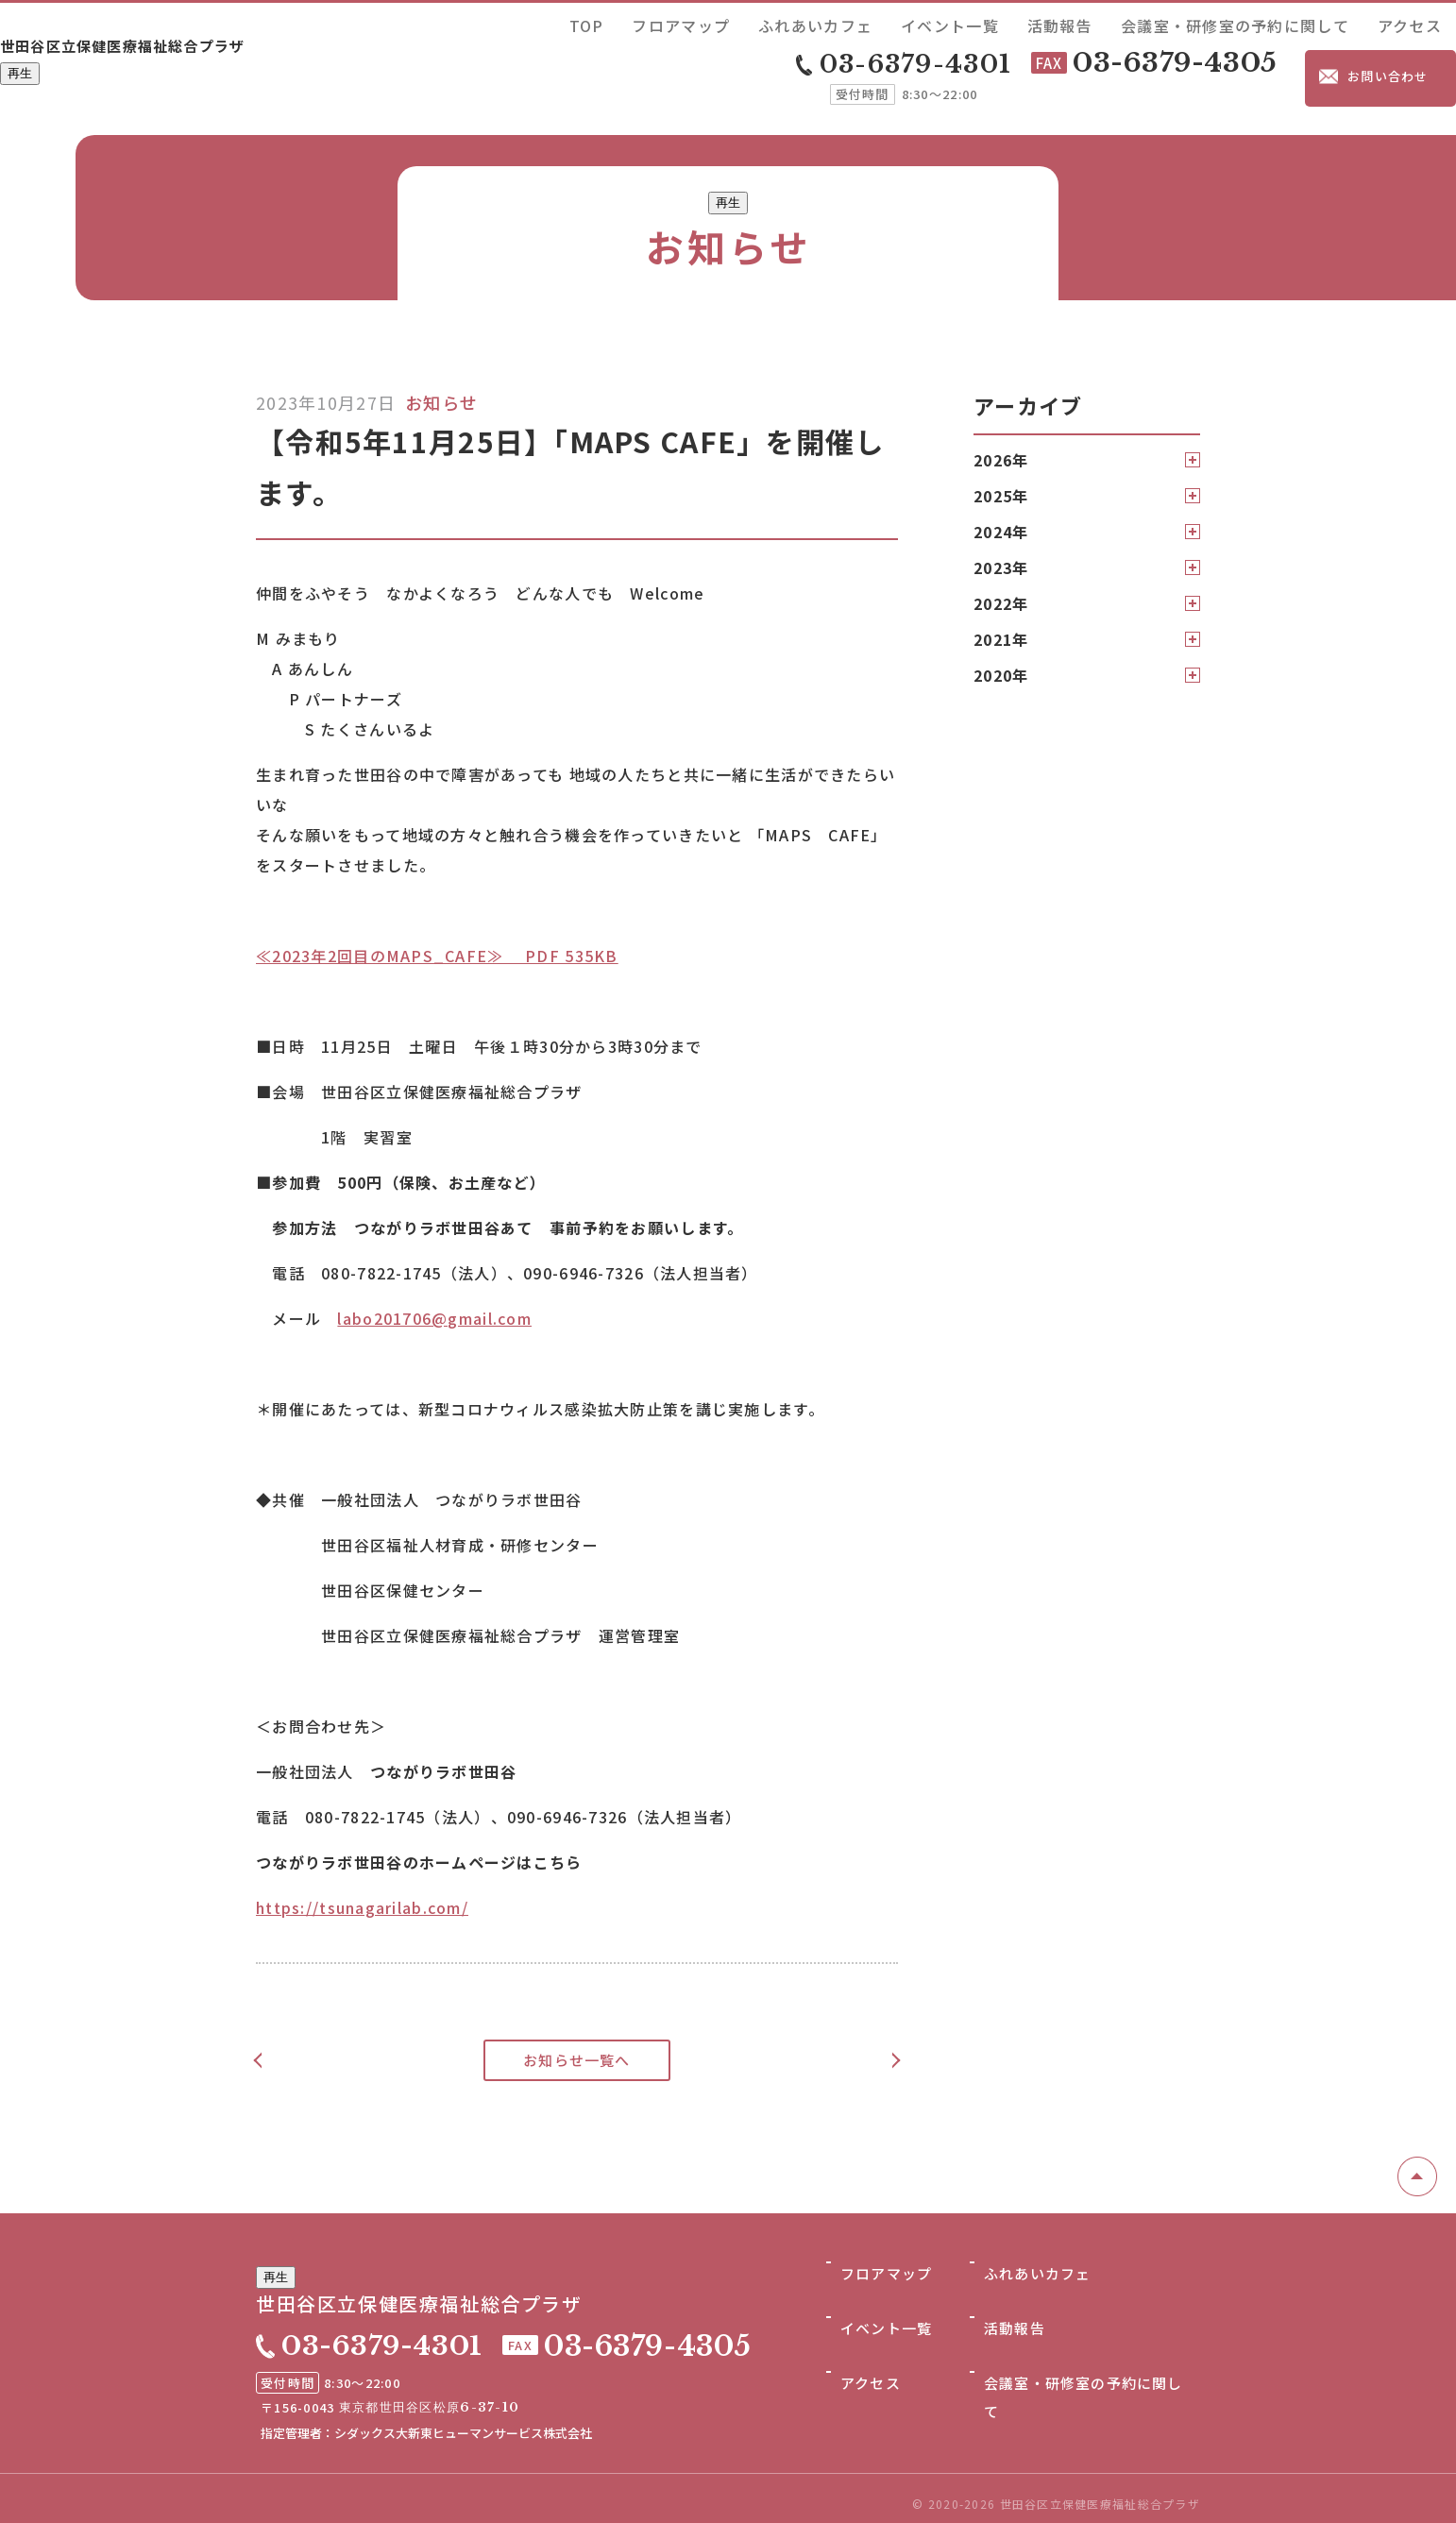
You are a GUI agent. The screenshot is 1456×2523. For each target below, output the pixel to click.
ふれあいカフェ (1002, 22)
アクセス (1424, 22)
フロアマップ (907, 22)
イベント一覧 (1097, 22)
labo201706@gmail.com (434, 1301)
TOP (842, 22)
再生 (20, 79)
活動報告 (1173, 22)
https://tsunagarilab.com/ (362, 1890)
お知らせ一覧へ (577, 2043)
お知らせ (441, 385)
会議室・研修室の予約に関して (1299, 22)
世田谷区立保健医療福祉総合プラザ (199, 44)
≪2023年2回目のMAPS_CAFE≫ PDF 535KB (437, 938)
